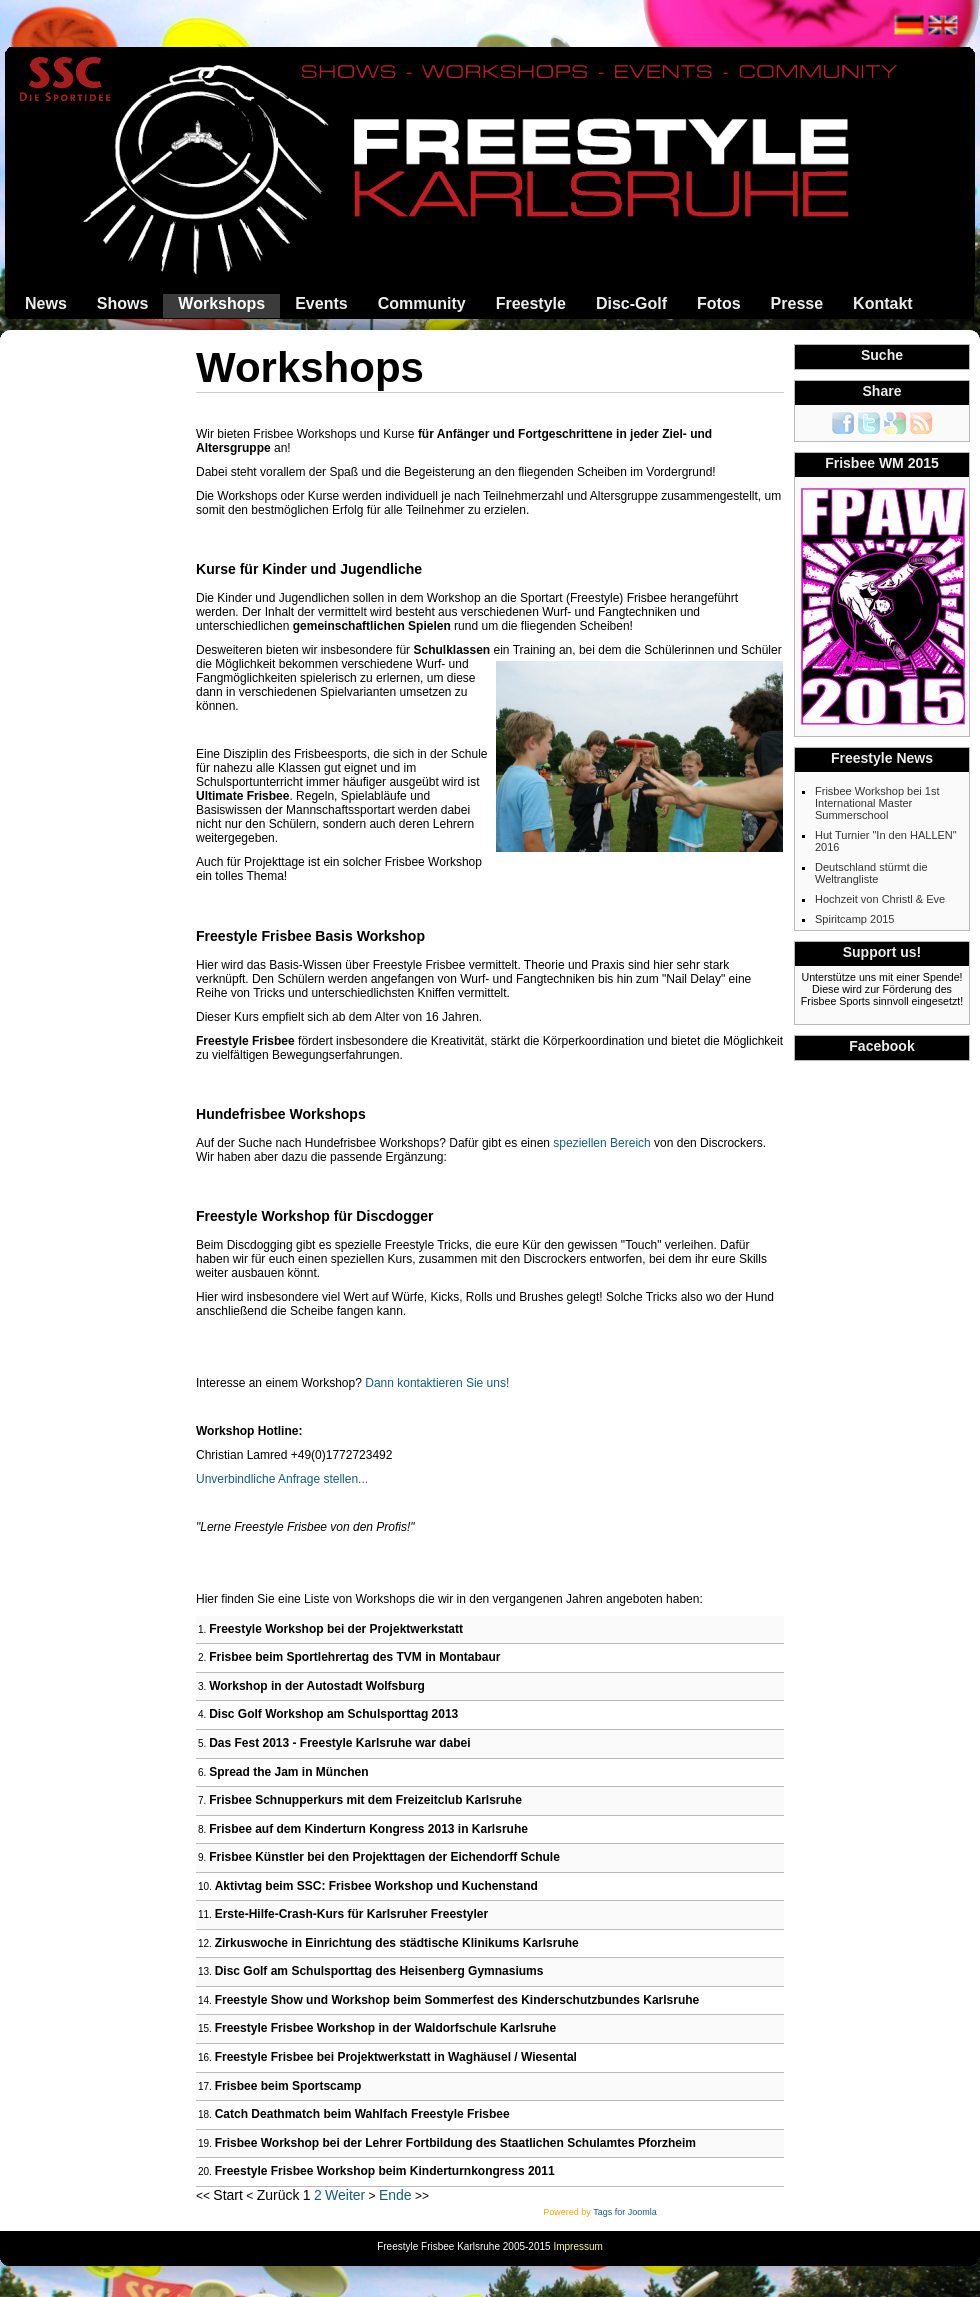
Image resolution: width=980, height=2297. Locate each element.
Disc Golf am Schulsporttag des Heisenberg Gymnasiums (379, 1971)
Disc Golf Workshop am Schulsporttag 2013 (333, 1714)
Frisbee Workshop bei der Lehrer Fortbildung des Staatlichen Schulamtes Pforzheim (455, 2143)
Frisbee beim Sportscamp (288, 2086)
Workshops (221, 303)
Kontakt (883, 303)
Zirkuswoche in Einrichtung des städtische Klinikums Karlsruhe (397, 1943)
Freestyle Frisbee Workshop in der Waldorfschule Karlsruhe (385, 2028)
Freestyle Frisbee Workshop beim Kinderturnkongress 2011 (385, 2171)
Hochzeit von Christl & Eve (880, 899)
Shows (123, 303)
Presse (797, 303)
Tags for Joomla (625, 2212)
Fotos (719, 303)
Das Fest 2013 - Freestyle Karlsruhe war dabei (339, 1743)
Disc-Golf (631, 303)
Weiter (345, 2195)
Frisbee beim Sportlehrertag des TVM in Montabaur (354, 1657)
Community (422, 303)
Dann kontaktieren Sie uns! (435, 1383)
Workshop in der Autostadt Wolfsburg (317, 1686)
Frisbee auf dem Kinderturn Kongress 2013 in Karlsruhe (368, 1829)
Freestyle (531, 303)
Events (321, 303)
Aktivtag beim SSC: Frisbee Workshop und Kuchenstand (376, 1886)
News (46, 303)
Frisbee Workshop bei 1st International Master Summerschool (877, 803)
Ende (395, 2195)
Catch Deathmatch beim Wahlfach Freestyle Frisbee (362, 2114)
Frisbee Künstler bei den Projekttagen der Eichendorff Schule (384, 1857)
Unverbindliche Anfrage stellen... (282, 1479)
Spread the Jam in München (288, 1772)
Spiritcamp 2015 (855, 919)
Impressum (577, 2246)
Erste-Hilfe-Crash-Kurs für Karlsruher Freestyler (351, 1914)
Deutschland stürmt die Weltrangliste (871, 873)
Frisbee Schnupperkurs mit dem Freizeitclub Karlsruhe (365, 1800)
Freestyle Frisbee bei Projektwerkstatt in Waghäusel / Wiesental (396, 2057)
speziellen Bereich (601, 1143)
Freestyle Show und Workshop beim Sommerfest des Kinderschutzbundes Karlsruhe (457, 2000)
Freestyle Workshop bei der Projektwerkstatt (336, 1629)
